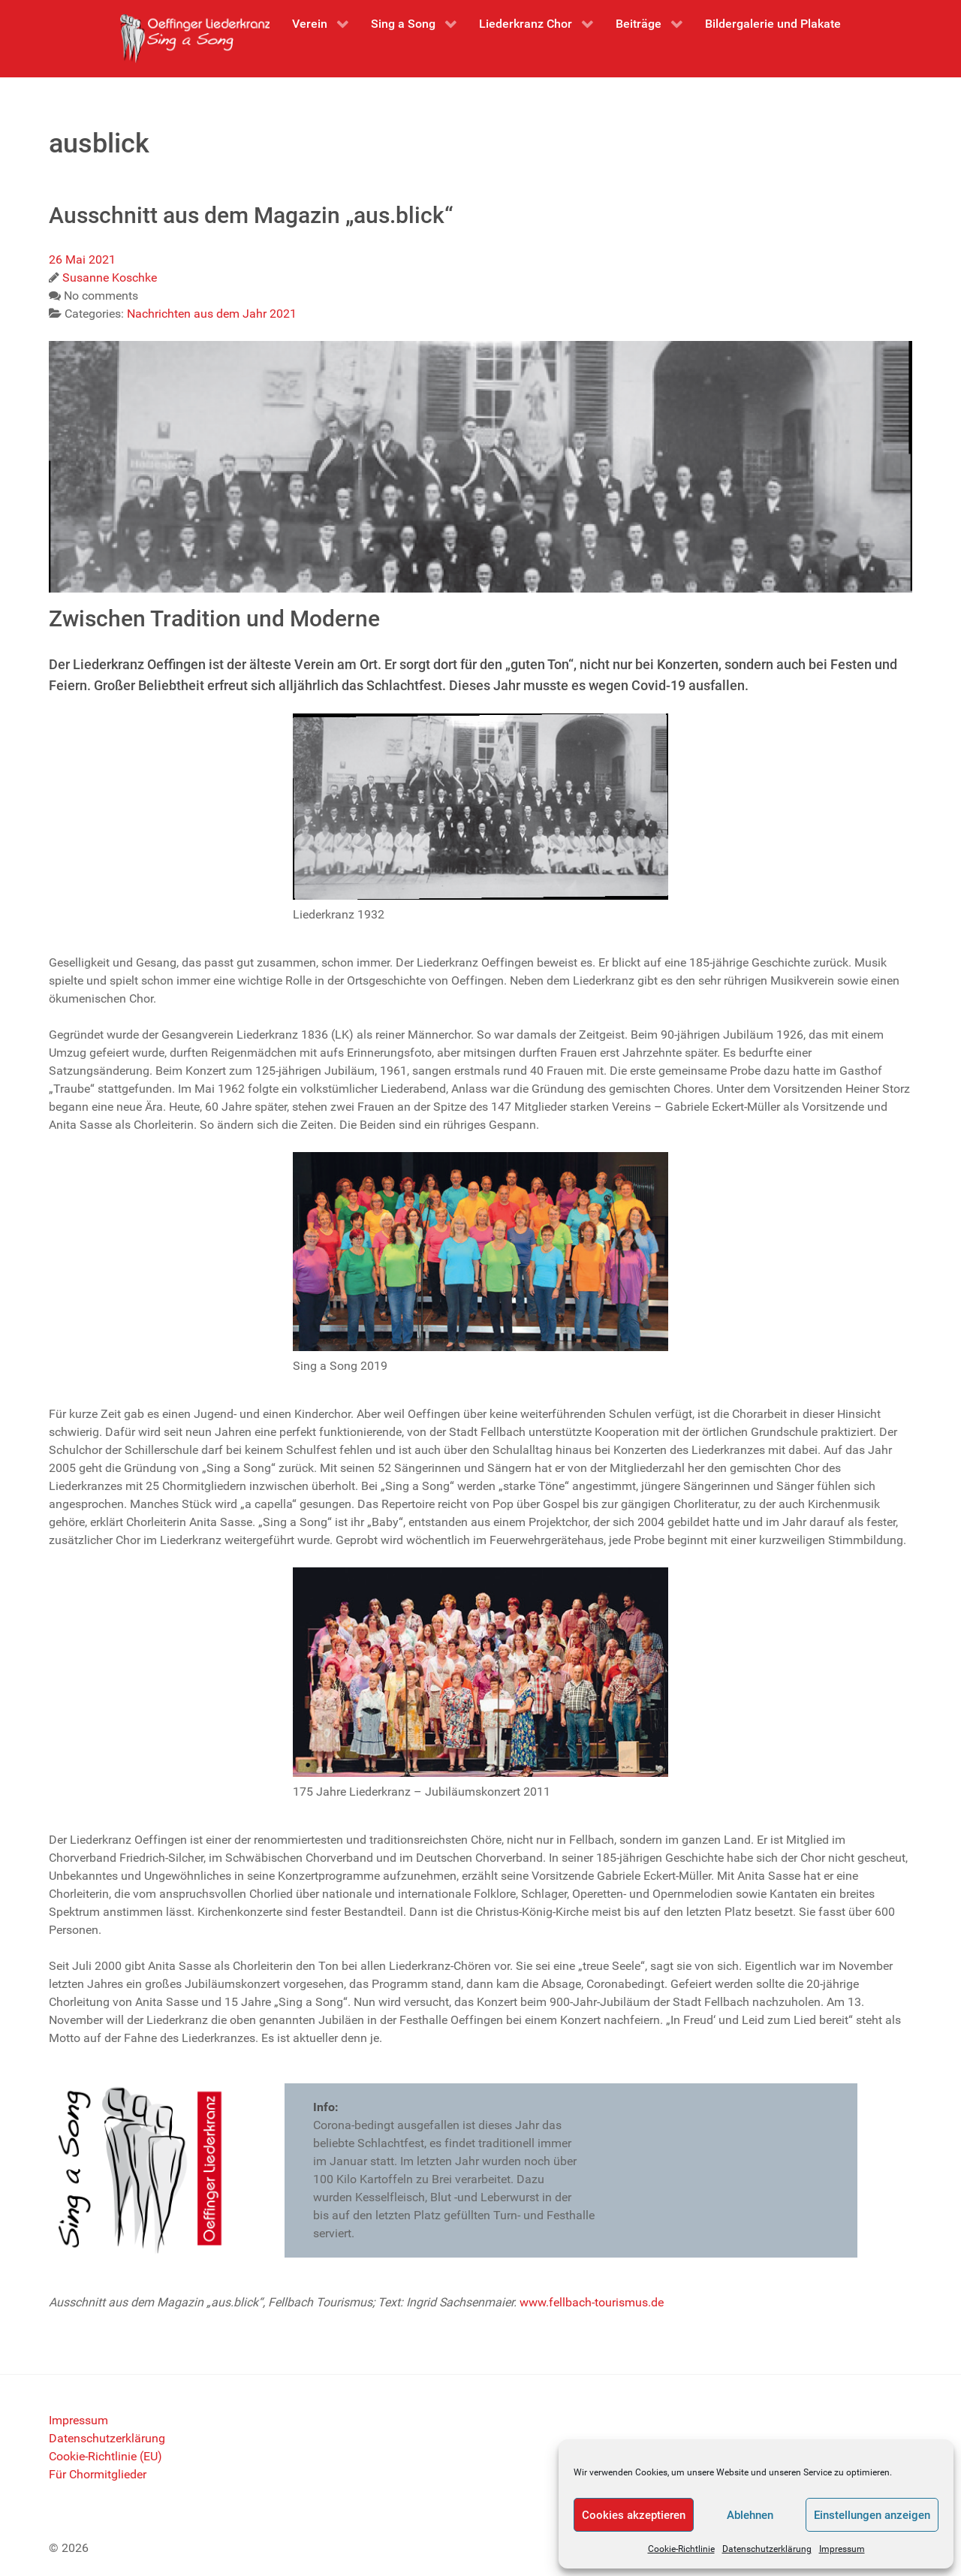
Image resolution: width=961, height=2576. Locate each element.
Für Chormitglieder (97, 2474)
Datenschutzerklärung (767, 2549)
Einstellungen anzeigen (872, 2515)
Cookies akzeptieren (633, 2515)
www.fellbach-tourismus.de (592, 2302)
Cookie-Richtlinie (681, 2549)
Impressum (842, 2549)
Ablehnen (750, 2515)
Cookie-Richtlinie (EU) (105, 2456)
